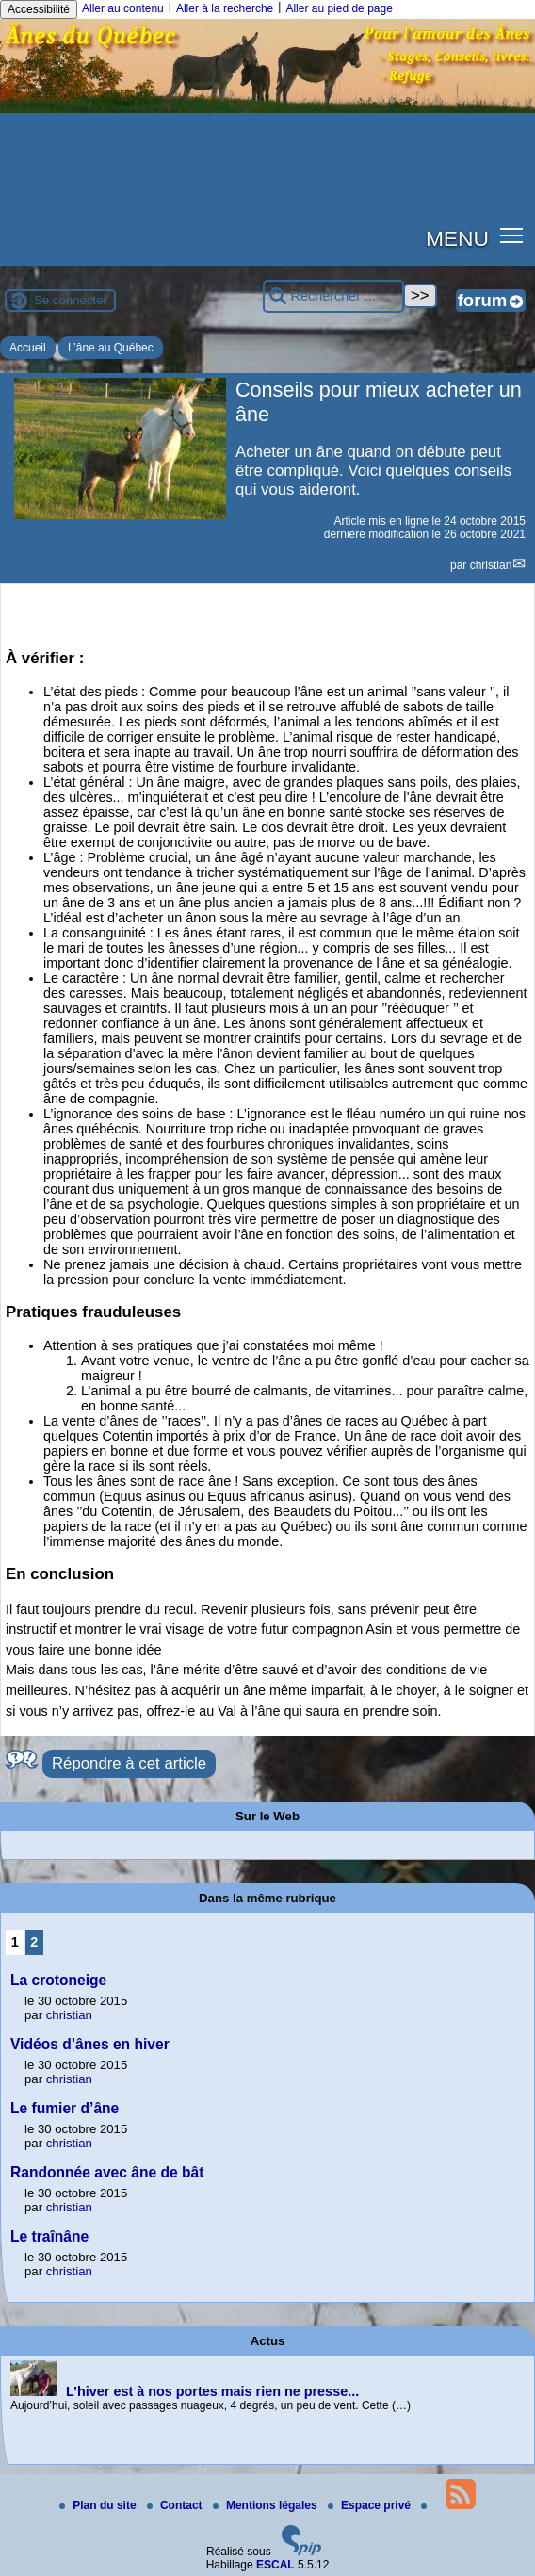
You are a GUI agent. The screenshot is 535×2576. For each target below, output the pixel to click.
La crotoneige (58, 1980)
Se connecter (70, 300)
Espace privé (370, 2505)
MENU (457, 238)
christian (491, 565)
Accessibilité (39, 9)
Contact (176, 2505)
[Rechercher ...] (333, 296)
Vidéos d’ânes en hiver (90, 2044)
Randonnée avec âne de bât (106, 2172)
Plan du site (99, 2505)
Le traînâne (49, 2236)
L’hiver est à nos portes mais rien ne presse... (212, 2391)
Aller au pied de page (338, 8)
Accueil (27, 347)
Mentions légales (266, 2505)
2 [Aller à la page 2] (34, 1941)
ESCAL (275, 2564)
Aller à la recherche (224, 8)
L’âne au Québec (111, 347)
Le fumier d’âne (64, 2108)
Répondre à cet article (129, 1763)
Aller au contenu (123, 8)
